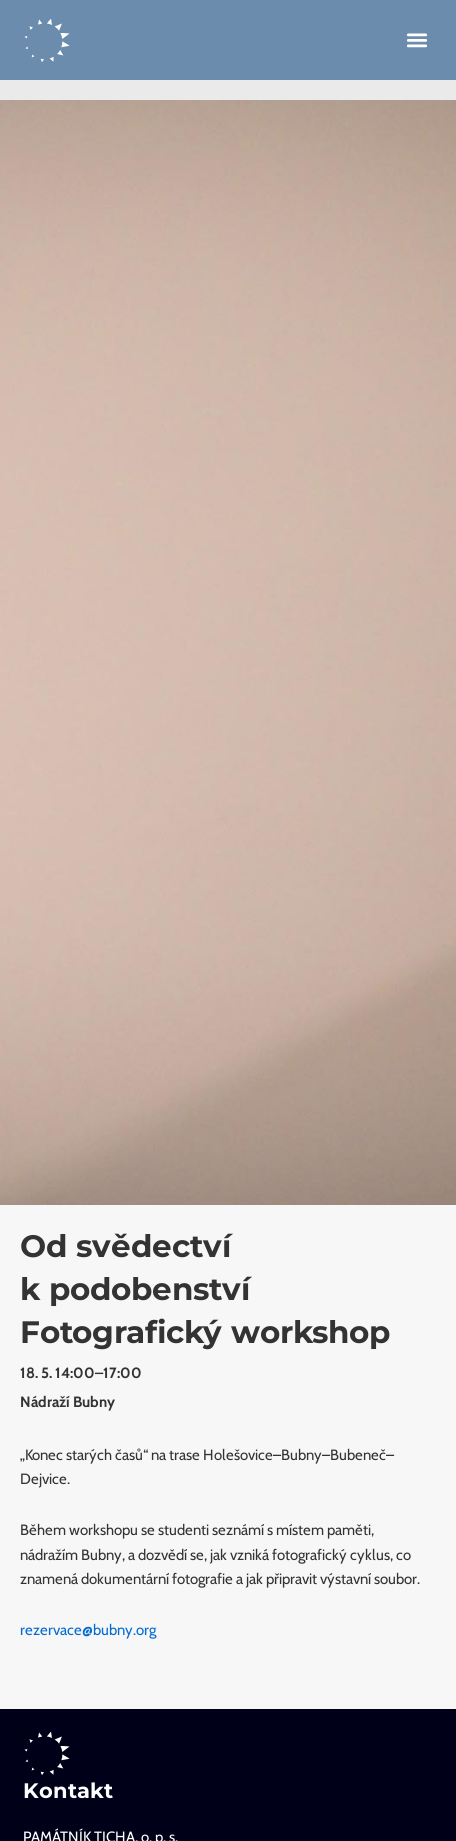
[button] (416, 40)
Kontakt (68, 1790)
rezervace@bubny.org (88, 1630)
